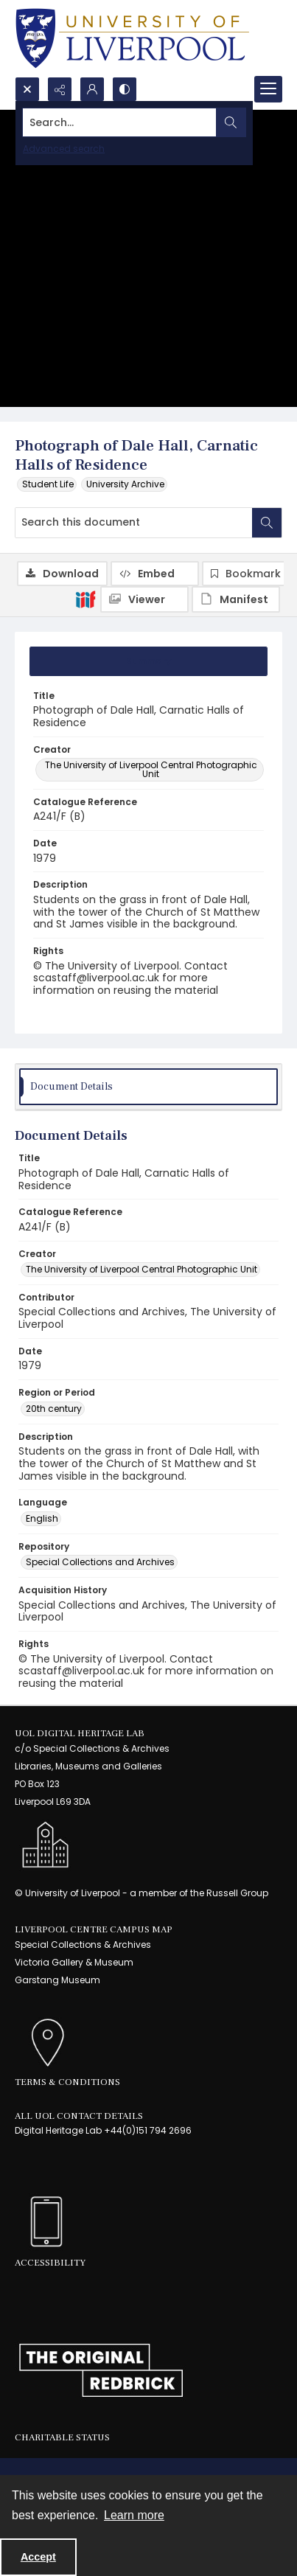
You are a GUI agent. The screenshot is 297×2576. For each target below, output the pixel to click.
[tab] (148, 661)
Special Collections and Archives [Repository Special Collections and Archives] (100, 1562)
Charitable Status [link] (62, 2437)
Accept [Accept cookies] (38, 2557)
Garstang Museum (57, 1980)
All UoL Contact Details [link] (79, 2116)
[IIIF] (85, 598)
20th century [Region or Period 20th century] (54, 1408)
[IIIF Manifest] (236, 599)
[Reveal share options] (59, 89)
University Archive (125, 484)
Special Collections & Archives (83, 1944)
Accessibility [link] (50, 2263)
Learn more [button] (134, 2515)
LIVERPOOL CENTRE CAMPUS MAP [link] (93, 1929)
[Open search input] (27, 89)
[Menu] (268, 89)
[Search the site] (120, 122)
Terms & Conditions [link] (67, 2082)
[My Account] (92, 89)
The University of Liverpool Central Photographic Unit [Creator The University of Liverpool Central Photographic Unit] (151, 769)
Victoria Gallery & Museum (74, 1962)
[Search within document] (267, 522)
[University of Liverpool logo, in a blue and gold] (132, 38)
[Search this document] (133, 522)
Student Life (48, 484)
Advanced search (64, 148)
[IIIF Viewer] (144, 599)
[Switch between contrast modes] (124, 89)
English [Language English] (42, 1518)
